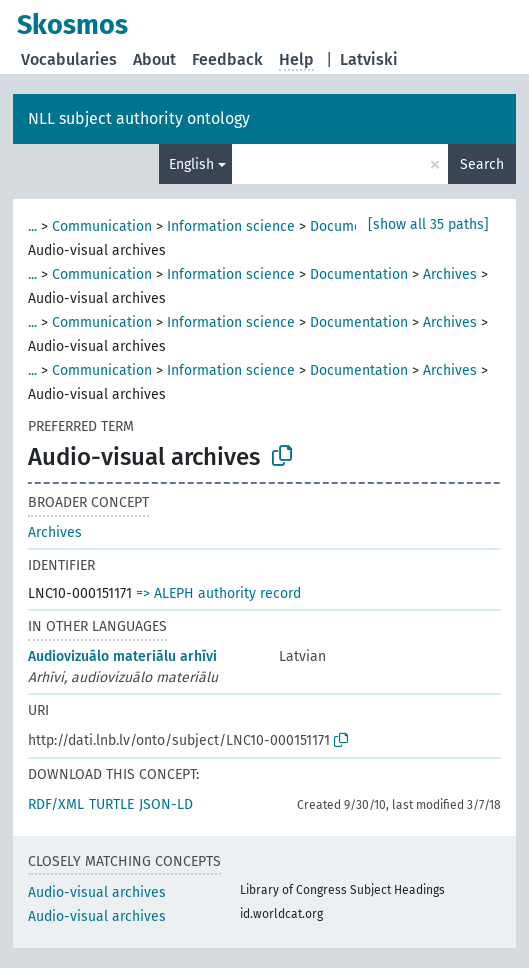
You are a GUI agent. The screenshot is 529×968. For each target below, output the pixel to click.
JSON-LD (166, 804)
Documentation (359, 274)
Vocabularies (69, 59)
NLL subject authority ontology (139, 118)
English (191, 164)
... (32, 226)
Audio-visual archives (97, 892)
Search (482, 164)
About (154, 59)
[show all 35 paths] (428, 224)
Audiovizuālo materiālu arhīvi (122, 656)
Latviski (369, 59)
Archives (450, 274)
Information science (231, 226)
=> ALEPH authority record (218, 593)
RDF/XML (56, 804)
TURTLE (111, 804)
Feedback (227, 59)
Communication (102, 226)
